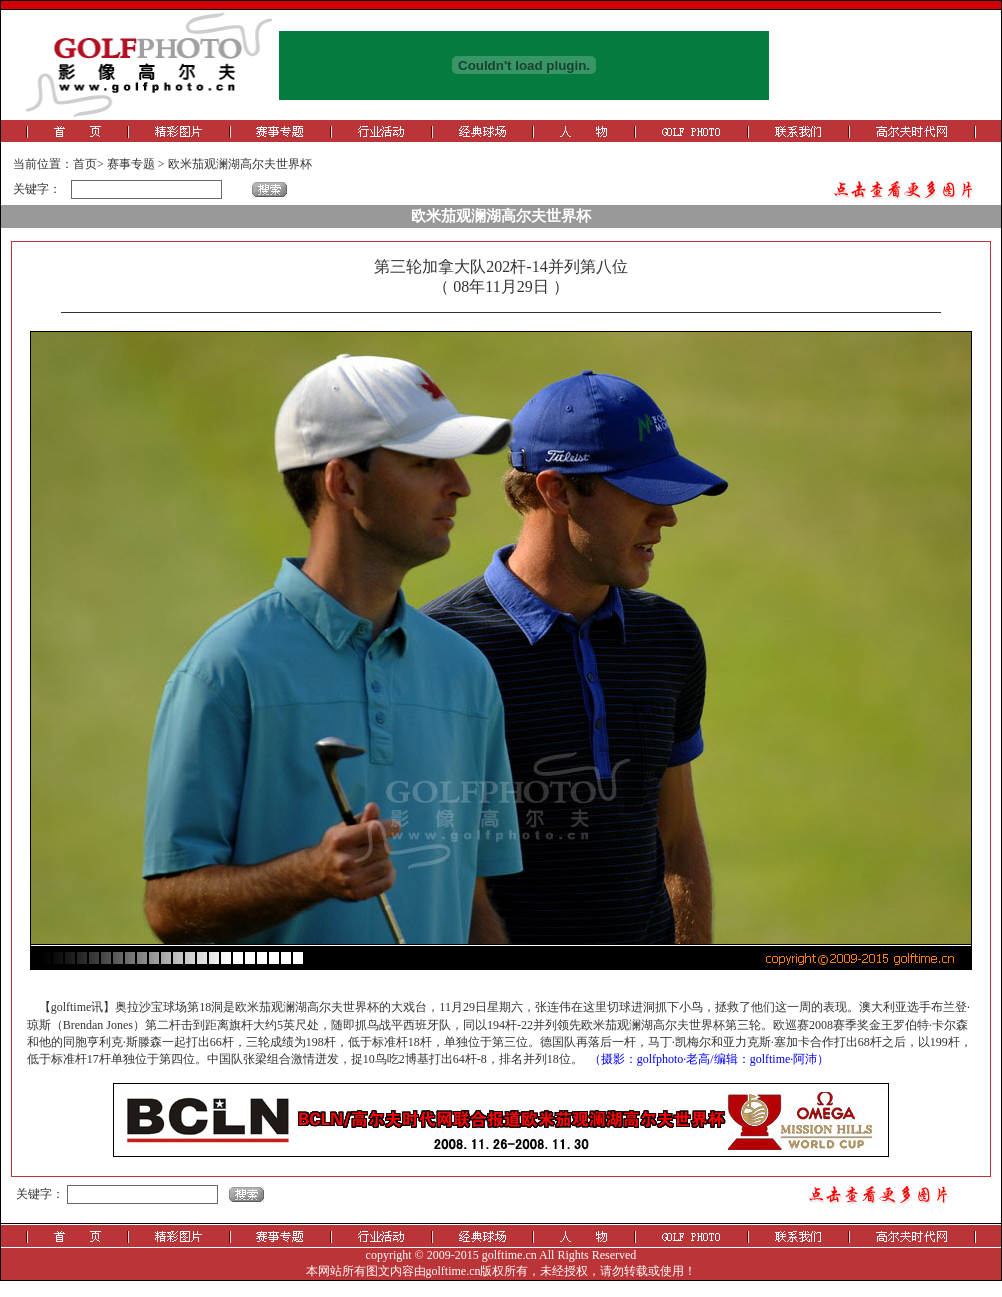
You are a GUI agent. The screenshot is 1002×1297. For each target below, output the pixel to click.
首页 (85, 164)
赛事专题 (131, 164)
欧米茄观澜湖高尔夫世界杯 (240, 164)
